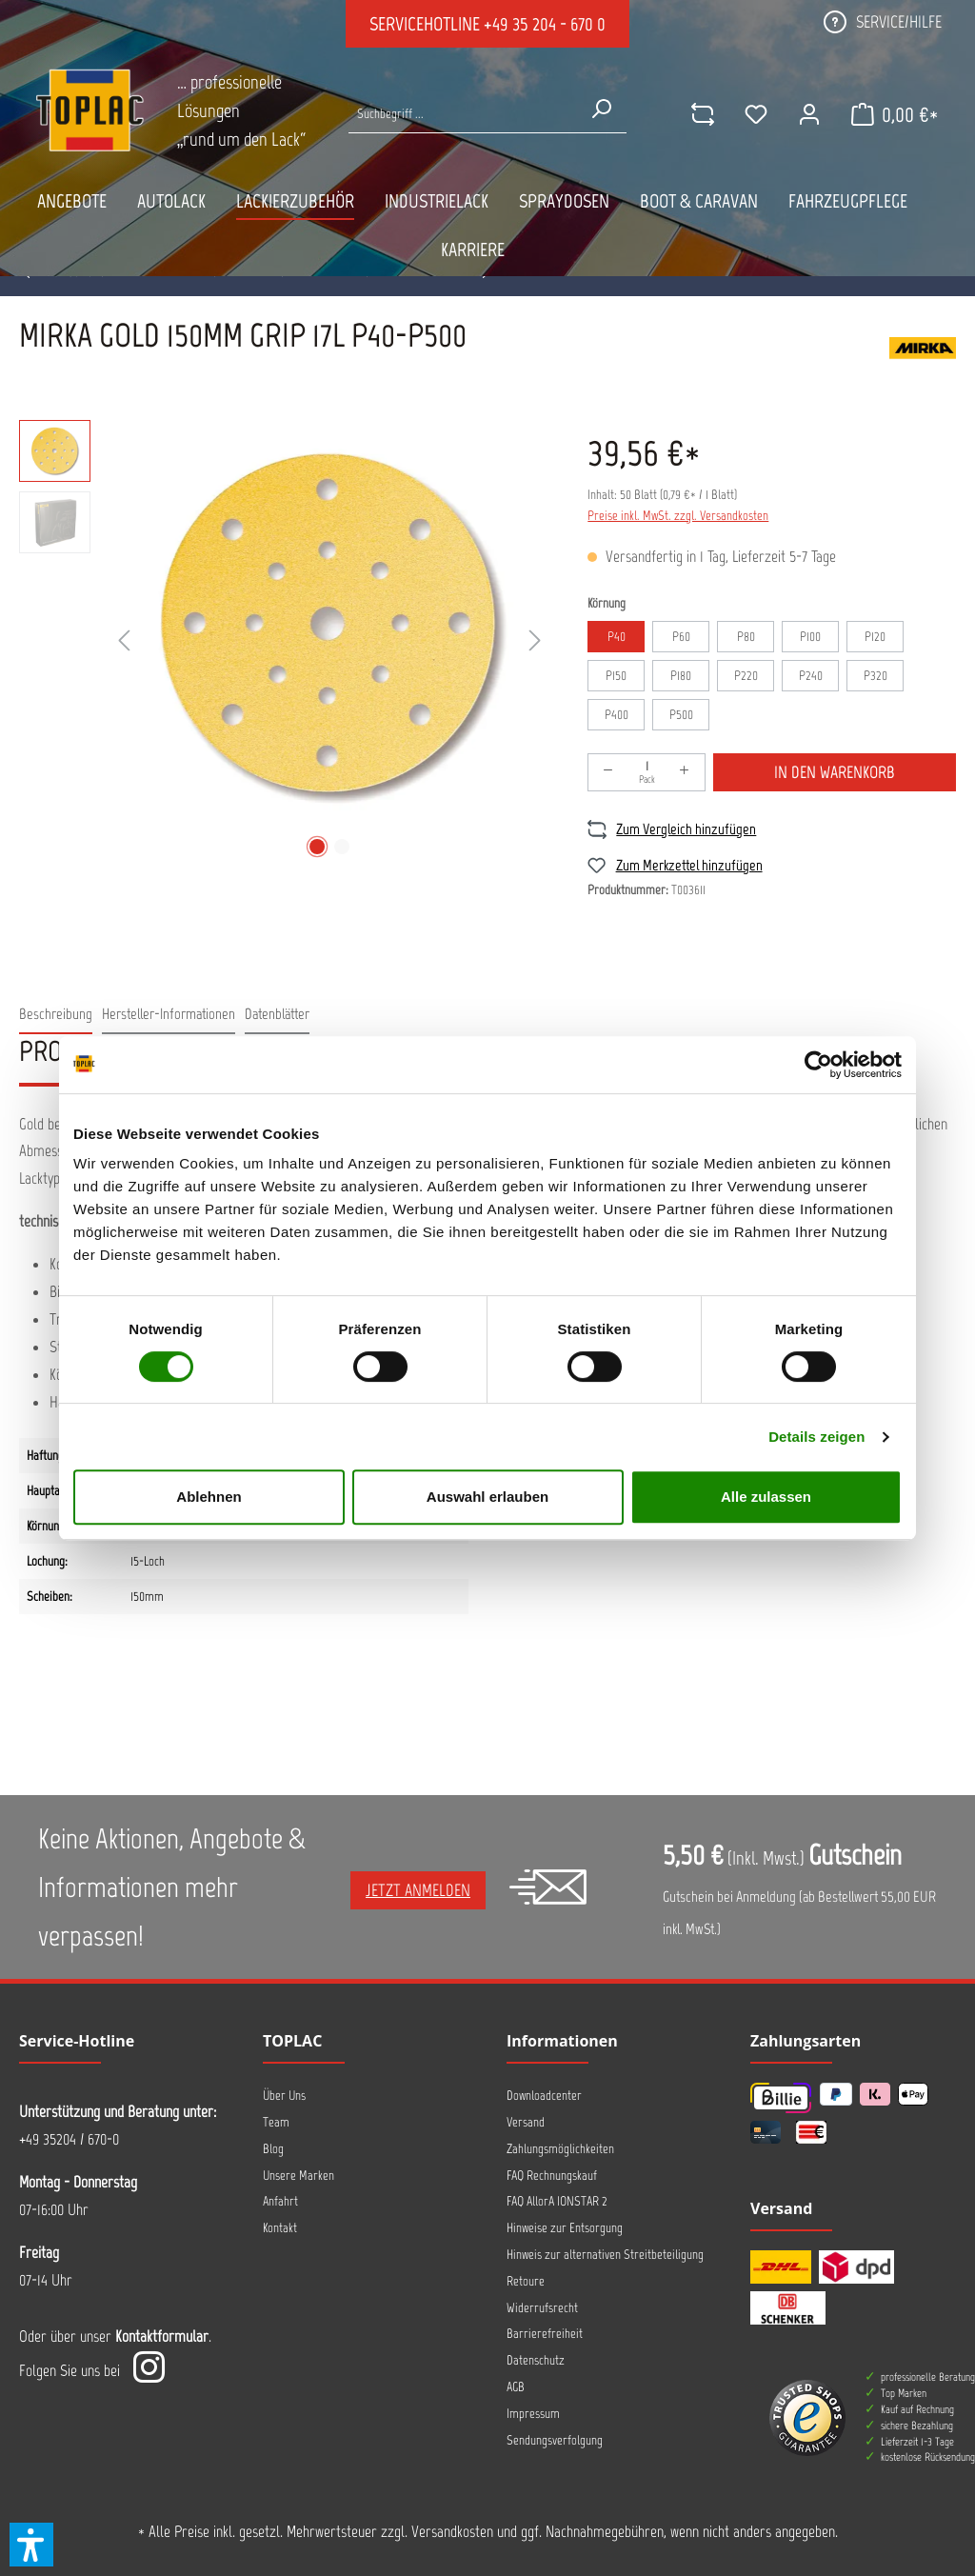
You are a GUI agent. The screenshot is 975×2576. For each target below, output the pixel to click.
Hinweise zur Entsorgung (565, 2228)
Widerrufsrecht (542, 2308)
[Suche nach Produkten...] (462, 113)
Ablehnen (208, 1496)
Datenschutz (536, 2360)
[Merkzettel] (749, 114)
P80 (746, 637)
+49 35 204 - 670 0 (545, 23)
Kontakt (280, 2228)
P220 (746, 676)
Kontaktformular (162, 2336)
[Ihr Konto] (802, 114)
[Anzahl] (646, 772)
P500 (681, 715)
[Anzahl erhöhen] (685, 772)
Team (276, 2122)
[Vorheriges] (123, 641)
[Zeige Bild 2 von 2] (341, 846)
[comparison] (696, 114)
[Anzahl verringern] (608, 772)
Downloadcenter (544, 2095)
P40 (616, 637)
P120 (875, 637)
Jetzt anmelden (418, 1890)
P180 (680, 676)
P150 (616, 676)
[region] (284, 642)
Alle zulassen (766, 1496)
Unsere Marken (298, 2175)
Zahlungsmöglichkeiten (560, 2149)
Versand (526, 2122)
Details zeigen (816, 1436)
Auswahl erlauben (487, 1496)
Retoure (526, 2281)
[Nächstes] (535, 641)
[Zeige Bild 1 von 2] (317, 846)
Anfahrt (280, 2201)
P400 (616, 715)
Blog (273, 2149)
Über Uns (284, 2095)
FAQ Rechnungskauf (552, 2175)
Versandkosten (452, 2531)
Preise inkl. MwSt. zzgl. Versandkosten (677, 516)
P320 (875, 676)
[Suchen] (599, 108)
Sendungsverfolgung (555, 2440)
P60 (681, 637)
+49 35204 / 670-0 (69, 2138)
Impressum (533, 2414)
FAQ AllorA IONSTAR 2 (557, 2201)
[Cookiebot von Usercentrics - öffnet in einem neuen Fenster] (818, 1064)
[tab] (55, 1014)
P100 (810, 637)
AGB (516, 2387)
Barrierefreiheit (545, 2334)
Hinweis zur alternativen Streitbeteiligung (605, 2255)
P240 (811, 676)
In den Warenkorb (834, 772)
